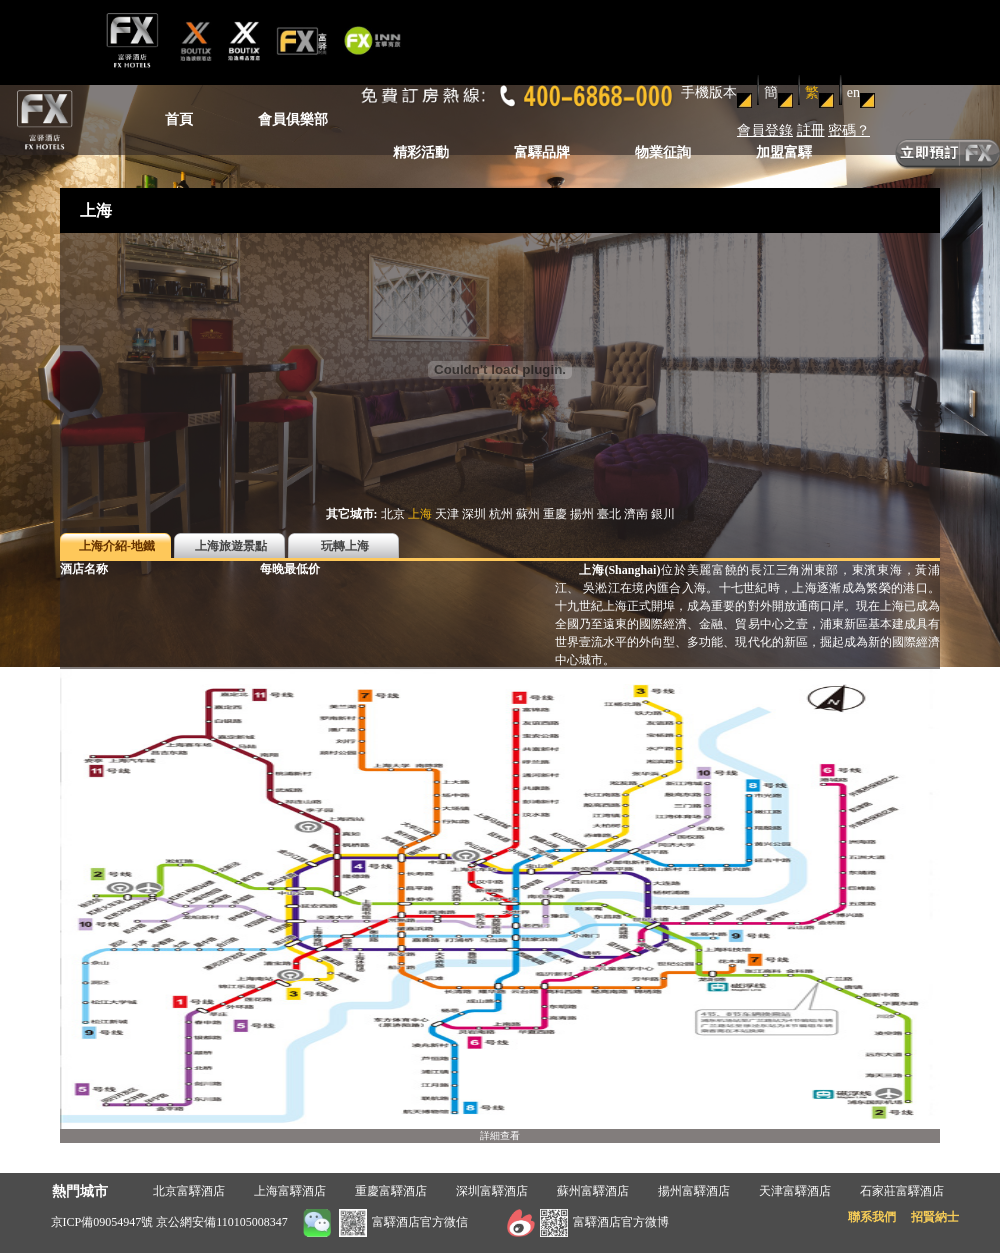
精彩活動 (421, 152)
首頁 (179, 119)
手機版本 (709, 92)
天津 (447, 514)
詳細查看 (500, 1135)
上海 (420, 514)
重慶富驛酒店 (391, 1191)
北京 (393, 514)
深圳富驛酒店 (492, 1191)
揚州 (582, 514)
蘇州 (528, 514)
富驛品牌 (542, 152)
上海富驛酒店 (290, 1191)
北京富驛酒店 (189, 1191)
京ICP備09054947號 (102, 1222)
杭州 (501, 514)
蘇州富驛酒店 (593, 1191)
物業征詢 (663, 152)
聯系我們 (872, 1217)
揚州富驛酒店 (694, 1191)
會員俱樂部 (293, 119)
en (853, 92)
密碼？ (849, 130)
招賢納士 (935, 1217)
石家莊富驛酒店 (902, 1191)
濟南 (636, 514)
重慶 (555, 514)
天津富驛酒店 (795, 1191)
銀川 (663, 514)
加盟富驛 (784, 152)
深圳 (474, 514)
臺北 (609, 514)
